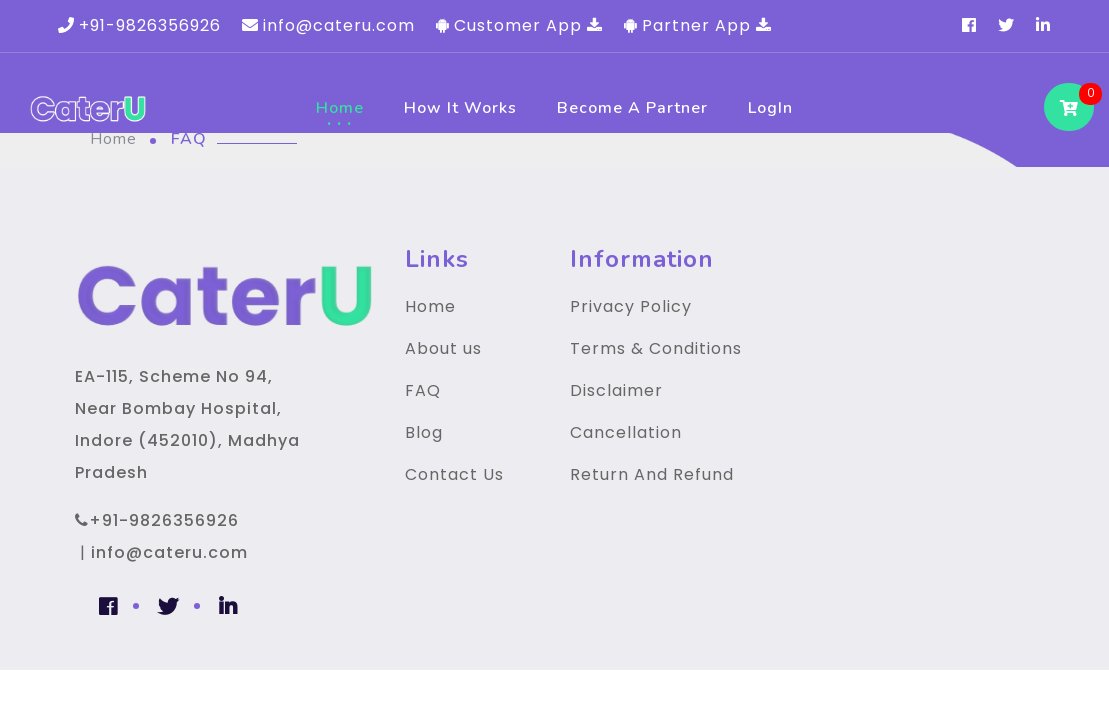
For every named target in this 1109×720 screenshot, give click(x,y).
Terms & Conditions (656, 348)
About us (443, 348)
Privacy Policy (631, 306)
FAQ (423, 390)
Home (340, 108)
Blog (424, 432)
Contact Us (454, 474)
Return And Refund (652, 474)
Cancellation (626, 432)
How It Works (460, 108)
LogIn (770, 108)
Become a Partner (632, 108)
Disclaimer (616, 390)
